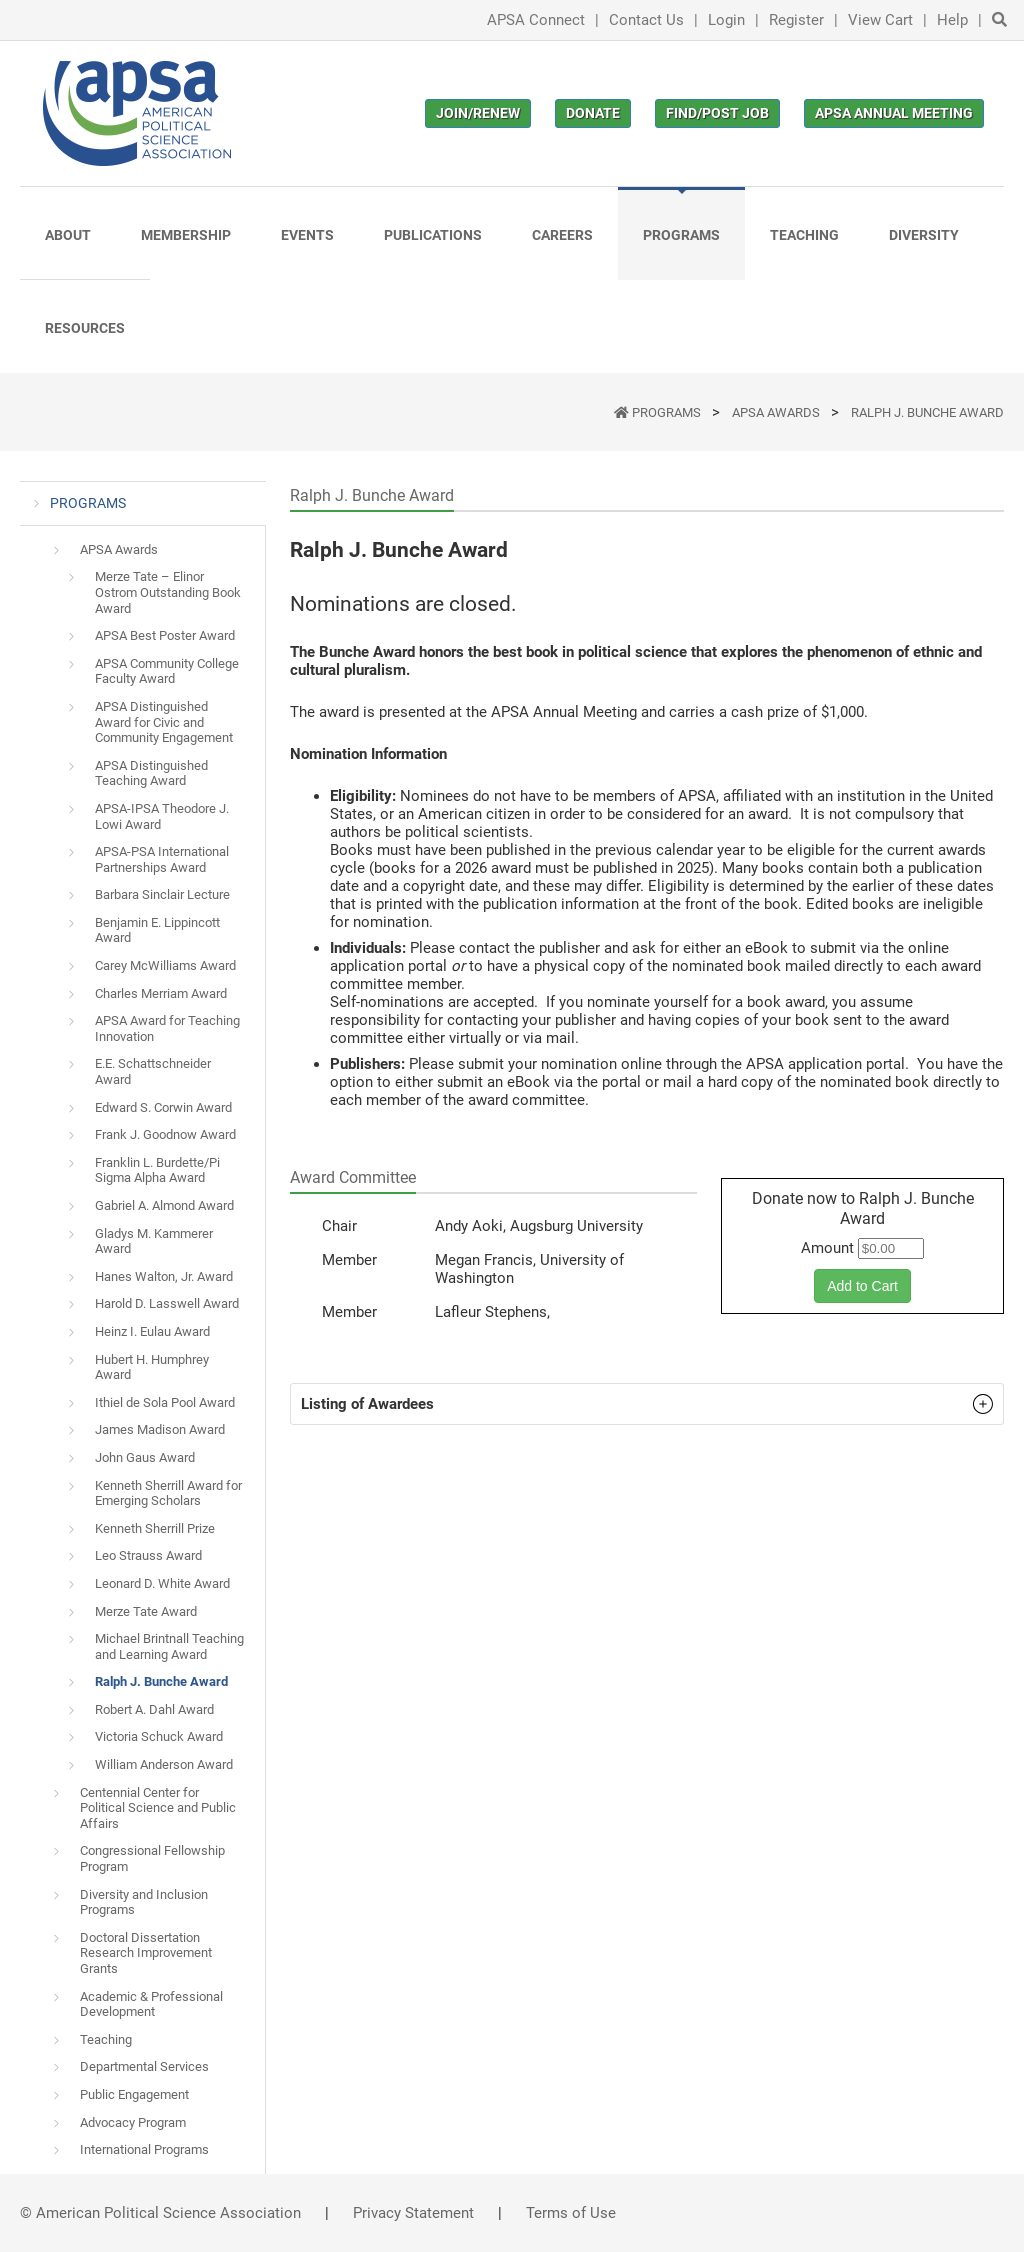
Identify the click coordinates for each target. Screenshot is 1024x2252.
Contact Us (646, 20)
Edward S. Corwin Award (163, 1107)
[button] (647, 1404)
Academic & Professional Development (151, 2004)
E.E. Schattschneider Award (153, 1071)
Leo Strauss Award (148, 1555)
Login (726, 20)
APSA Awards (777, 412)
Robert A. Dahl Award (154, 1709)
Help (952, 20)
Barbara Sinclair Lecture (162, 894)
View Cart (880, 20)
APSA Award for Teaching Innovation (167, 1028)
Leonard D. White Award (162, 1583)
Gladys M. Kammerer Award (154, 1241)
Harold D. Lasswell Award (167, 1303)
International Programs (144, 2149)
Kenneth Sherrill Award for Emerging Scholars (168, 1493)
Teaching (106, 2039)
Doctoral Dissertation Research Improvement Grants (146, 1953)
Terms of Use (571, 2213)
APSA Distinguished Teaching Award (151, 773)
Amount (827, 1248)
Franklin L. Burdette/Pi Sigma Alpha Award (157, 1170)
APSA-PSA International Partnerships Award (162, 859)
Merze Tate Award (146, 1611)
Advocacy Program (133, 2122)
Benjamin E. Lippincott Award (157, 930)
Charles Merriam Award (161, 993)
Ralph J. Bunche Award (927, 412)
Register (796, 20)
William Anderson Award (164, 1764)
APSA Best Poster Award (165, 635)
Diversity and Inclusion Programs (144, 1902)
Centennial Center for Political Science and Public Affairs (158, 1808)
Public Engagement (134, 2094)
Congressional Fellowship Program (152, 1858)
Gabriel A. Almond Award (164, 1205)
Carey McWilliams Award (165, 965)
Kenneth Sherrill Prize (155, 1528)
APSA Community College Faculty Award (167, 671)
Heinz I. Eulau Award (152, 1331)
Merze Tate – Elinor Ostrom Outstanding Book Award (168, 592)
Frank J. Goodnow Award (165, 1134)
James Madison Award (160, 1429)
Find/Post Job (717, 113)
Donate (593, 113)
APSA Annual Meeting (894, 113)
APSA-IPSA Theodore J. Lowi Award (162, 816)
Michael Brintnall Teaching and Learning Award (169, 1646)
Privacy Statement (413, 2213)
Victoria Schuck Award (159, 1736)
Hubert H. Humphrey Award (152, 1367)
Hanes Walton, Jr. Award (164, 1276)
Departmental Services (144, 2066)
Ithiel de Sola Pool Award (165, 1402)
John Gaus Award (145, 1457)
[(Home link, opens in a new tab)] (137, 113)
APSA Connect (536, 20)
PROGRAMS (668, 412)
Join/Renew (478, 113)
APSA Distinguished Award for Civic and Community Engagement (164, 722)
